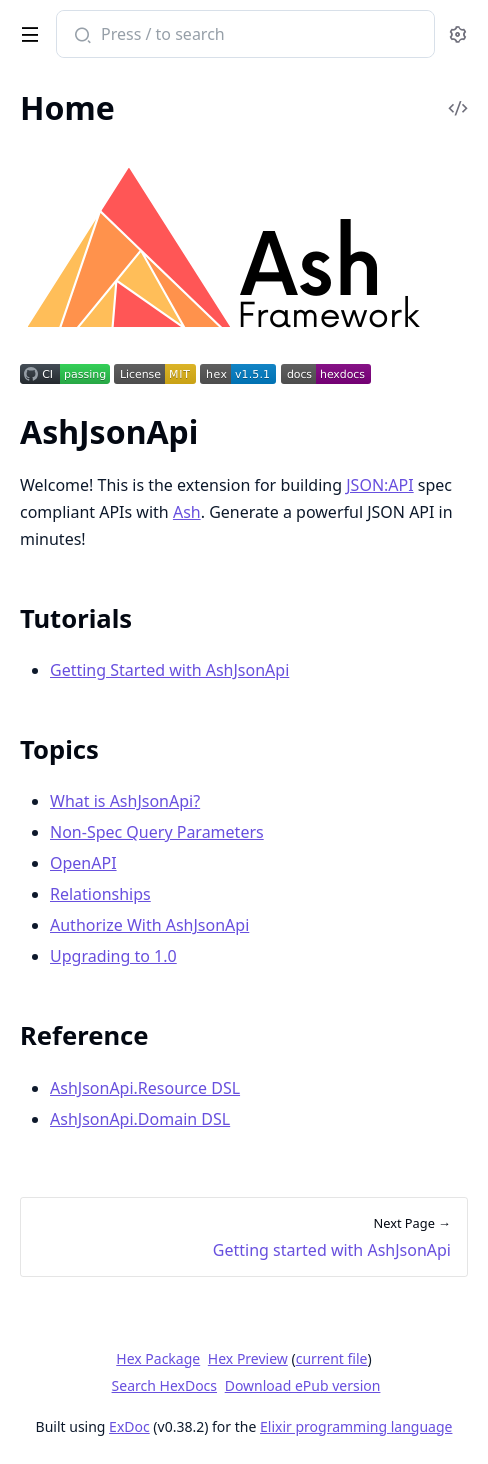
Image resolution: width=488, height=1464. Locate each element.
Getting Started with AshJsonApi (169, 670)
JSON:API (379, 485)
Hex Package (158, 1358)
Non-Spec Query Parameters (157, 832)
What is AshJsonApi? (125, 801)
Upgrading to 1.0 (113, 956)
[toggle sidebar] (26, 31)
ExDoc (129, 1426)
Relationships (100, 894)
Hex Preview (248, 1358)
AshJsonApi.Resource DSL (145, 1088)
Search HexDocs (164, 1386)
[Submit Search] (80, 36)
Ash (187, 512)
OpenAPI (83, 863)
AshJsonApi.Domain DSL (140, 1119)
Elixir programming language (356, 1426)
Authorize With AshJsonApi (149, 925)
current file (332, 1358)
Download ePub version (303, 1385)
